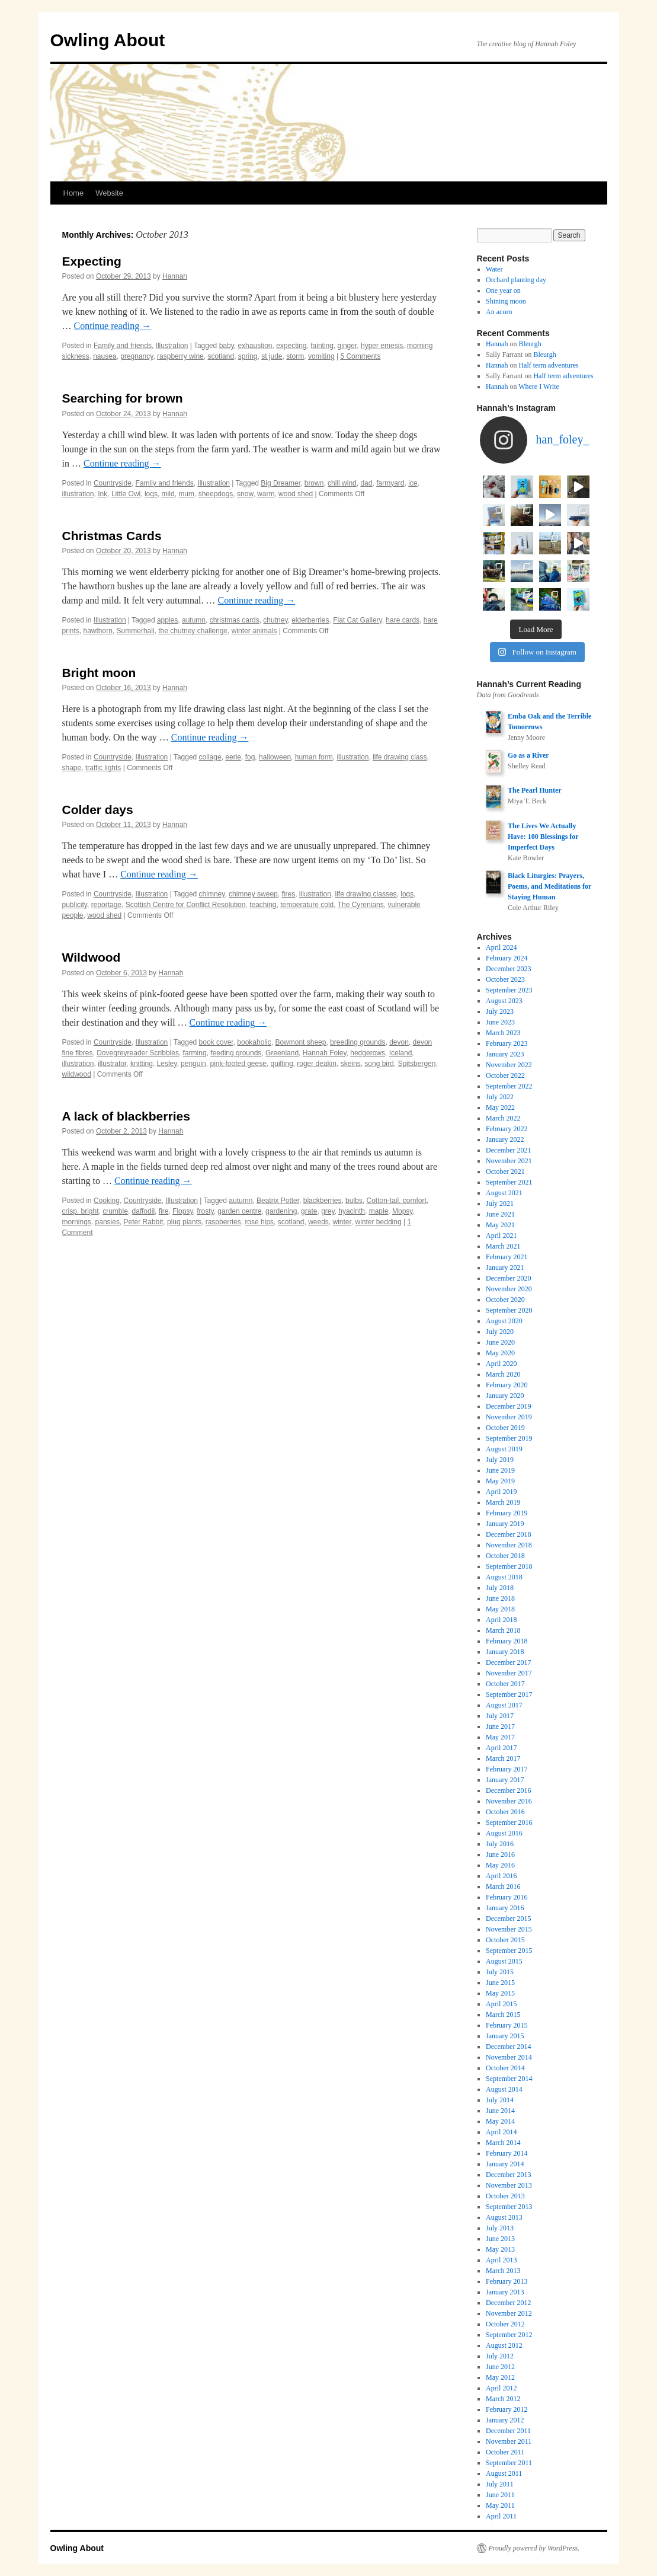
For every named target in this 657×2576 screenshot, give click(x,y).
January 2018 (505, 1652)
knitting (141, 1063)
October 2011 (505, 2452)
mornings (76, 1222)
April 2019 (501, 1491)
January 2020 (505, 1395)
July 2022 (500, 1097)
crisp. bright (80, 1211)
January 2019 (505, 1524)
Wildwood (91, 957)
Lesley (167, 1063)
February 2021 (506, 1257)
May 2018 (500, 1609)
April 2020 (501, 1363)
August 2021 (504, 1193)
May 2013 (500, 2249)
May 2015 (500, 1993)
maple (379, 1211)
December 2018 (508, 1534)
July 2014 (500, 2100)
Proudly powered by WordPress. (534, 2548)
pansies (107, 1222)
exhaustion (255, 345)
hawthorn (98, 631)
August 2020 (504, 1321)
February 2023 (506, 1043)
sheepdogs (215, 494)
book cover (216, 1042)
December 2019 (508, 1406)
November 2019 (509, 1417)
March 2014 (503, 2142)
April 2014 (501, 2132)
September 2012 (509, 2335)
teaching (262, 905)
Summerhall (136, 631)
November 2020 (509, 1289)
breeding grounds (357, 1042)
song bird (378, 1063)
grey (327, 1211)
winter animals (254, 631)
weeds (318, 1222)
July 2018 (500, 1588)
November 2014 (509, 2057)
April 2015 (501, 2004)
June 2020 (500, 1342)
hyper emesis (382, 345)
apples (167, 620)
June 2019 (500, 1470)
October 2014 (505, 2068)
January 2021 (505, 1267)
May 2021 (500, 1225)
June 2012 (500, 2367)
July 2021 (500, 1203)
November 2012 (509, 2313)
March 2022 (503, 1118)
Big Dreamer (280, 483)
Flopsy (182, 1211)
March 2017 (503, 1758)
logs (151, 494)
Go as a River (528, 755)
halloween (275, 757)
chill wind (342, 483)
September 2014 (509, 2078)
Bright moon (99, 672)
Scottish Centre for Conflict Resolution (186, 905)
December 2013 (508, 2174)
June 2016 (500, 1854)
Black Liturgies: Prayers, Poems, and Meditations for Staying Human (549, 886)
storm (295, 356)
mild (168, 494)
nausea (104, 356)
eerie (233, 757)
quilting (282, 1063)
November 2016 (509, 1801)
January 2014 (505, 2164)
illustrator (112, 1063)
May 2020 (500, 1353)
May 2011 (500, 2505)
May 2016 (500, 1865)
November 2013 (509, 2185)
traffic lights (103, 768)
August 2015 (504, 1961)
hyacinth (351, 1211)
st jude (271, 356)
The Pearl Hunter (535, 790)
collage (210, 757)
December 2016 (508, 1790)
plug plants (184, 1222)
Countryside (113, 483)
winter (341, 1222)
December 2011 (508, 2431)
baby (226, 345)
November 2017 (509, 1673)
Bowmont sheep (300, 1042)
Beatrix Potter (278, 1200)
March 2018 (503, 1630)
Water (494, 269)
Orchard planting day (516, 280)
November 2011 (508, 2441)
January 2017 (505, 1780)
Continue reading (113, 326)
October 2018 (505, 1556)
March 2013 (503, 2271)
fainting (322, 345)
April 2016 (501, 1876)
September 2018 (509, 1566)
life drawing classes (366, 894)
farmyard (390, 483)
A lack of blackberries (126, 1116)
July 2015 (500, 1972)
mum (186, 494)
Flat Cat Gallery (357, 620)
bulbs (354, 1200)
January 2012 (505, 2420)
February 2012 (506, 2409)
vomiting (321, 356)
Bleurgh (529, 344)
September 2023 (509, 990)
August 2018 (504, 1577)
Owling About (107, 40)
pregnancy (136, 356)
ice (412, 483)
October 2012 (505, 2324)
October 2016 (505, 1812)
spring (248, 356)
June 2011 (500, 2495)
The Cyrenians (361, 905)
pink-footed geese (238, 1063)
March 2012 (503, 2399)
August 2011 (504, 2473)
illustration (78, 494)
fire (164, 1211)
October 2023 (505, 979)
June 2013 (500, 2239)
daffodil (143, 1211)
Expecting (91, 261)
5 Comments (360, 356)
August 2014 (504, 2089)
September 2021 (509, 1182)
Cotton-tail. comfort (396, 1200)
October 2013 (505, 2196)
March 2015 (503, 2014)
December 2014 (508, 2046)
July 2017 (500, 1716)
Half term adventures (548, 365)
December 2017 (508, 1662)
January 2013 (505, 2292)
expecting (291, 345)
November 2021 (509, 1161)
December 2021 (508, 1150)
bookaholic (254, 1042)
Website (109, 193)
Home (73, 193)
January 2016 (505, 1908)
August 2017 (504, 1705)
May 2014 (500, 2121)
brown (314, 483)
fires (288, 894)
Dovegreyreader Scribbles (138, 1053)
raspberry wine (180, 356)
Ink (102, 494)
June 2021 (500, 1214)
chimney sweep (253, 894)
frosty (205, 1211)
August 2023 (504, 1001)
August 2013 (504, 2217)
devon (399, 1042)
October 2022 (505, 1075)
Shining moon (506, 301)
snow (245, 494)
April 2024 (501, 947)
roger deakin (316, 1063)
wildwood (76, 1074)
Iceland (400, 1053)
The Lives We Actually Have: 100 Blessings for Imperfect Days (543, 836)
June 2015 (500, 1982)
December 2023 (508, 969)
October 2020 (505, 1299)
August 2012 (504, 2345)
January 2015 (505, 2036)
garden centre (239, 1211)
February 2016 (506, 1897)
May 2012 (500, 2377)
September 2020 (509, 1310)
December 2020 (508, 1278)
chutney (275, 620)
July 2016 (500, 1844)
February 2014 (506, 2153)
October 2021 (505, 1171)
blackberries (322, 1200)
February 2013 (506, 2281)
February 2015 (506, 2025)
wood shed (295, 494)
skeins (351, 1063)
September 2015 (509, 1950)
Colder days (97, 809)
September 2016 (509, 1822)
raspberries (223, 1222)
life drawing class (400, 757)
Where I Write (538, 386)
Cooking (107, 1200)
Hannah (174, 276)
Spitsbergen (416, 1063)
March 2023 (503, 1033)
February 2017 (506, 1769)
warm (265, 494)
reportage (106, 905)
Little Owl (125, 494)
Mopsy (402, 1211)
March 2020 (503, 1374)
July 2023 (500, 1011)
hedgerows (367, 1053)
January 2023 (505, 1054)
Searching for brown (122, 398)
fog (250, 757)
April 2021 (501, 1235)
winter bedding (378, 1222)
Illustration (172, 345)
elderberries (310, 620)
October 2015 (505, 1940)
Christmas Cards (112, 535)
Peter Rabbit (144, 1222)
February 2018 (506, 1641)
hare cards (402, 620)
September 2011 (509, 2463)
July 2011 (500, 2484)
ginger (347, 345)
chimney (212, 894)
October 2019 (505, 1427)
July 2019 (500, 1459)
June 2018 (500, 1598)
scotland (220, 356)
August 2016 (504, 1833)
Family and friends (123, 345)
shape (72, 768)
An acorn (499, 312)
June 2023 (500, 1022)
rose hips (259, 1222)
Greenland (282, 1053)
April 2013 (501, 2260)
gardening (281, 1211)
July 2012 (500, 2356)
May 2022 (500, 1107)
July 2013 (500, 2228)
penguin (193, 1063)
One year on (503, 290)
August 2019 (504, 1449)
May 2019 (500, 1481)
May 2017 (500, 1737)
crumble (115, 1211)
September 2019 (509, 1438)
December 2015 (508, 1918)
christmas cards (234, 620)
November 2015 (509, 1929)
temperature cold (307, 905)
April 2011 (501, 2516)
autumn (194, 620)
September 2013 (509, 2206)
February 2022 (506, 1129)
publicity (74, 905)
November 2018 (509, 1545)
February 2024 (506, 958)
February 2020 (506, 1385)
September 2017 (509, 1694)
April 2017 (501, 1748)
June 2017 (500, 1726)
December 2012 (508, 2303)
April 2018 (501, 1620)
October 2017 (505, 1684)
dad (366, 483)
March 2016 (503, 1886)
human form (314, 757)
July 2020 (500, 1331)
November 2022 (509, 1065)
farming (195, 1053)
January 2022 (505, 1139)
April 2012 (501, 2388)
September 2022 (509, 1086)
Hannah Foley (325, 1053)
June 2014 (500, 2110)
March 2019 (503, 1502)
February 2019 (506, 1513)
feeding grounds (235, 1053)
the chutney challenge (192, 631)
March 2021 (503, 1246)
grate (309, 1211)
